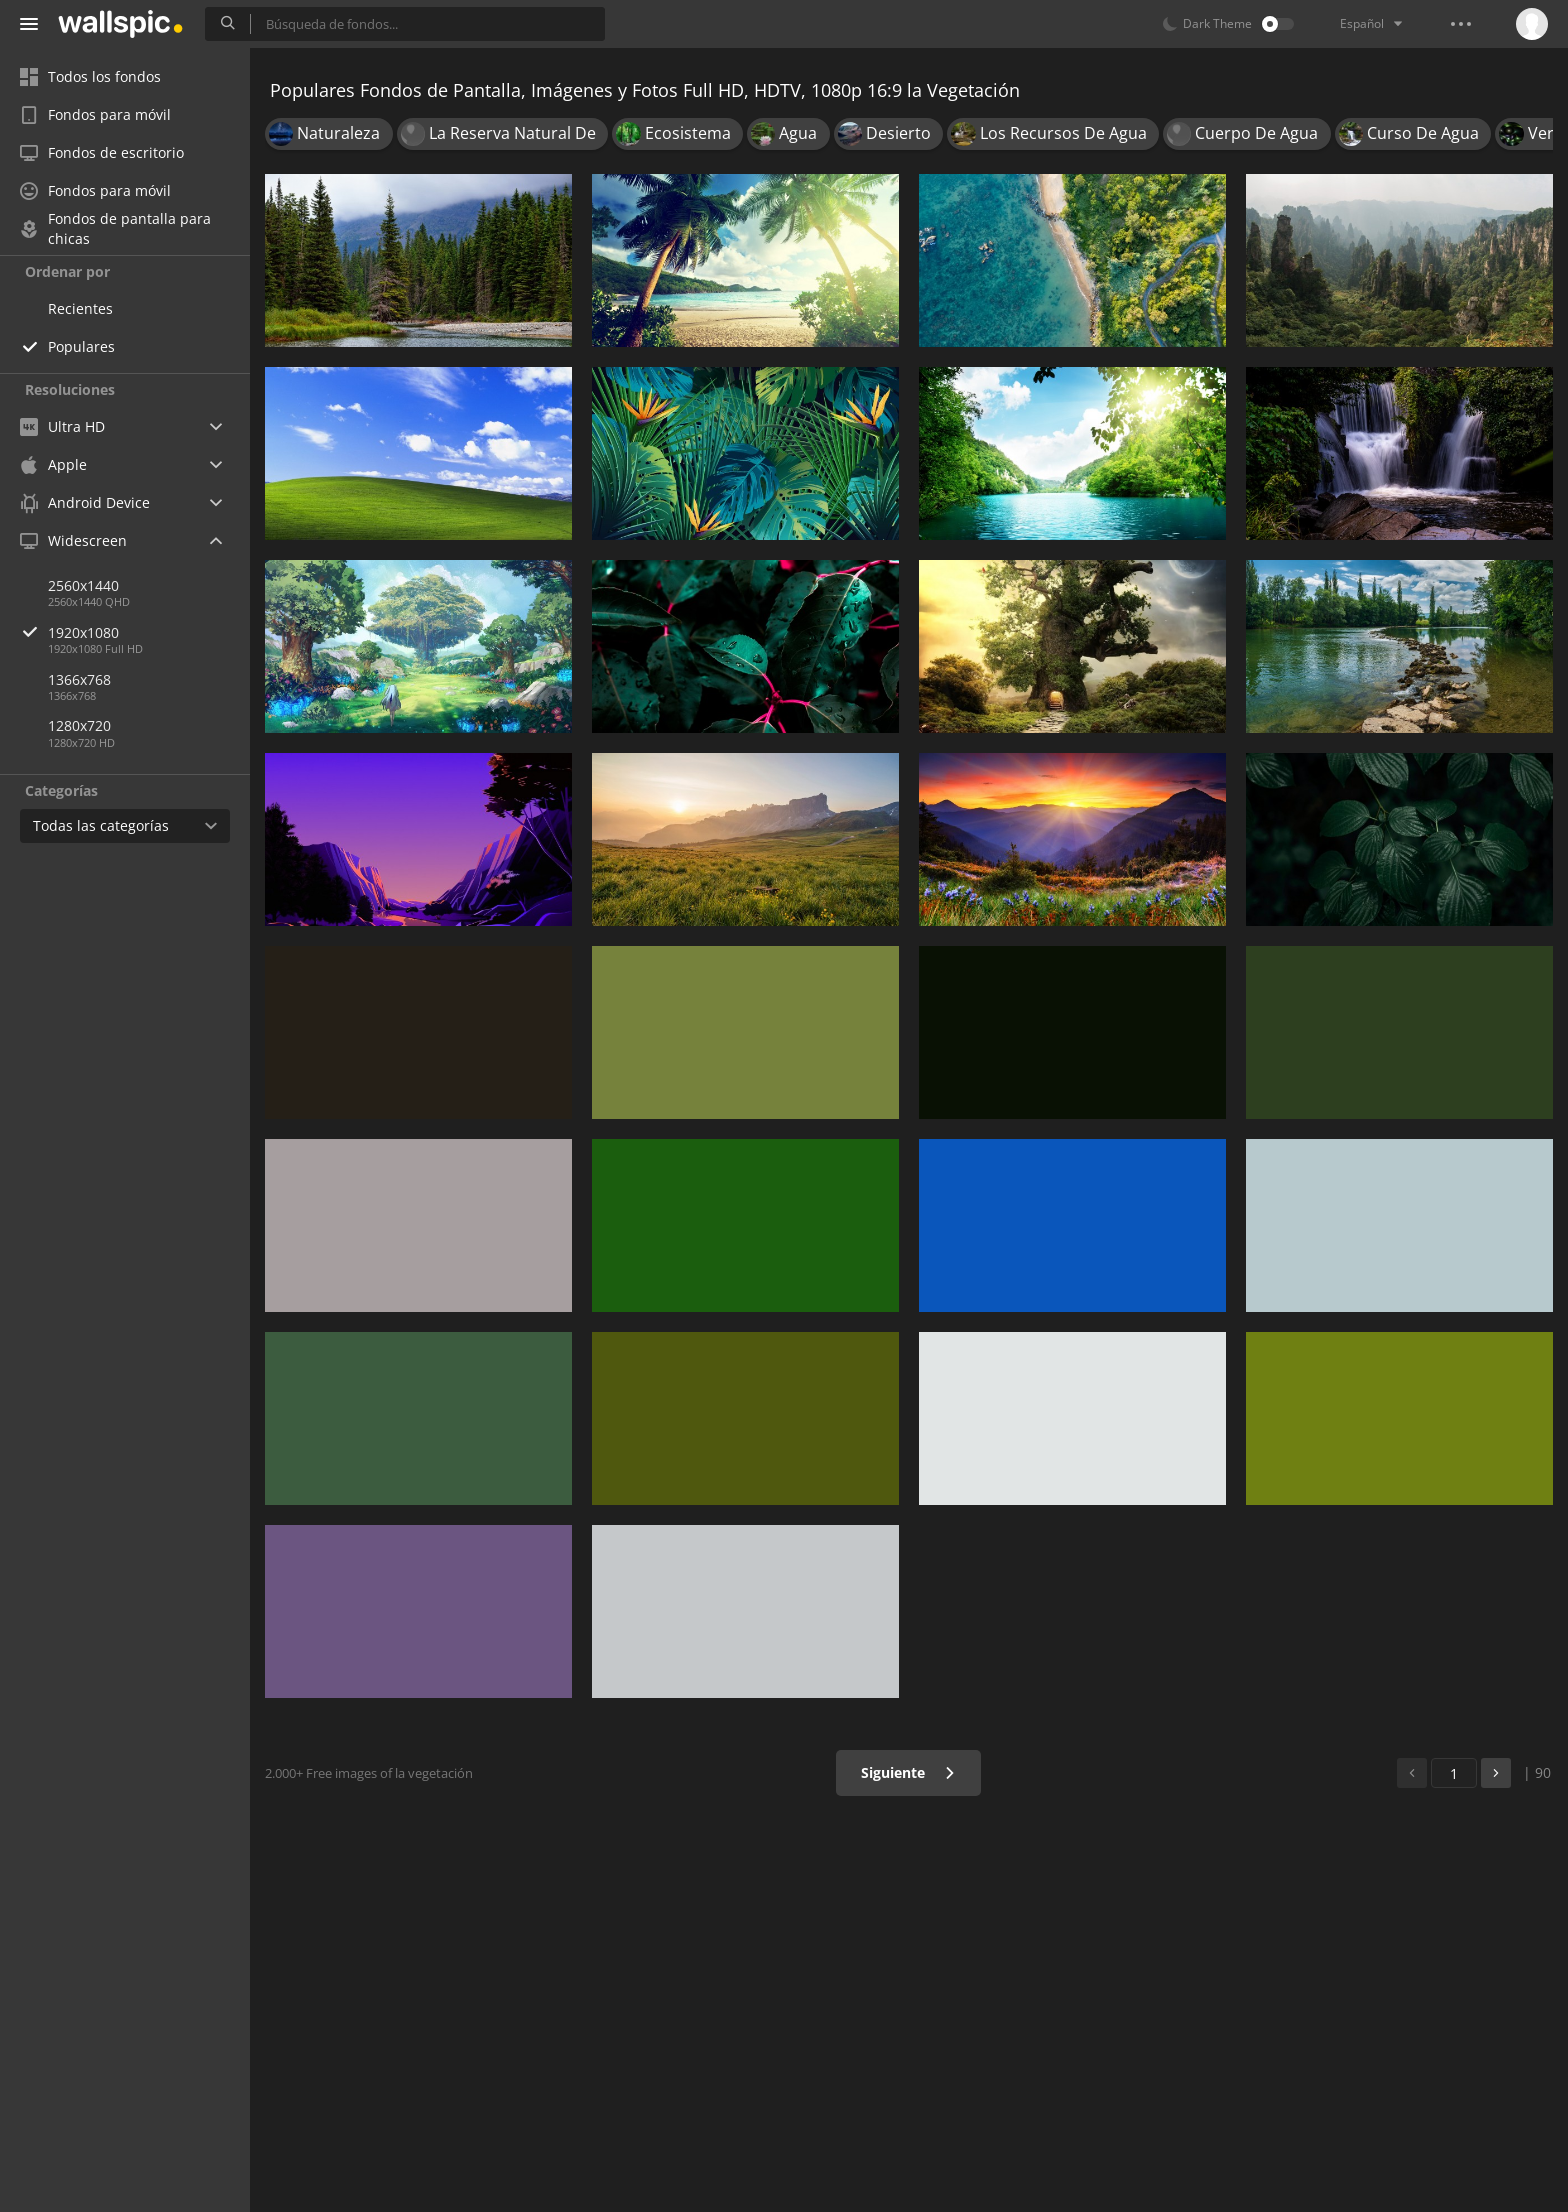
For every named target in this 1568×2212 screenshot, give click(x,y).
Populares (81, 346)
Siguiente (908, 1772)
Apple (53, 464)
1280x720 (79, 725)
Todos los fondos (90, 76)
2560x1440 (83, 585)
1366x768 (79, 679)
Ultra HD (62, 426)
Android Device (85, 503)
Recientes (80, 308)
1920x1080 (149, 632)
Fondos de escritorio (102, 152)
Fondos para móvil (95, 114)
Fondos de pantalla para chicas (115, 229)
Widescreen (73, 540)
